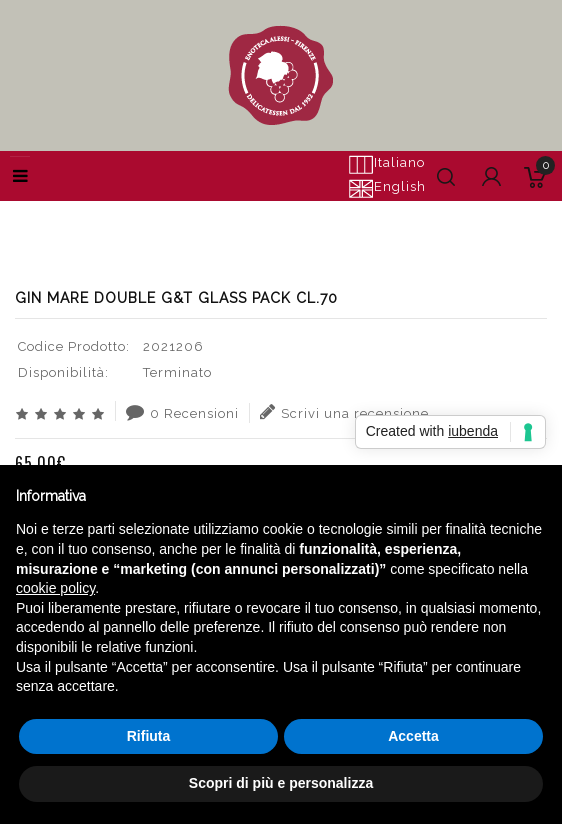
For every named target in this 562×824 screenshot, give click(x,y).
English (387, 188)
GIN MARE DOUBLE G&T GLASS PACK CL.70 (314, 210)
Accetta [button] (413, 736)
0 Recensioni (182, 412)
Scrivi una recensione (344, 412)
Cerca (126, 210)
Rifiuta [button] (149, 736)
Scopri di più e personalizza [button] (281, 783)
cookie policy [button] (55, 588)
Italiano (386, 164)
